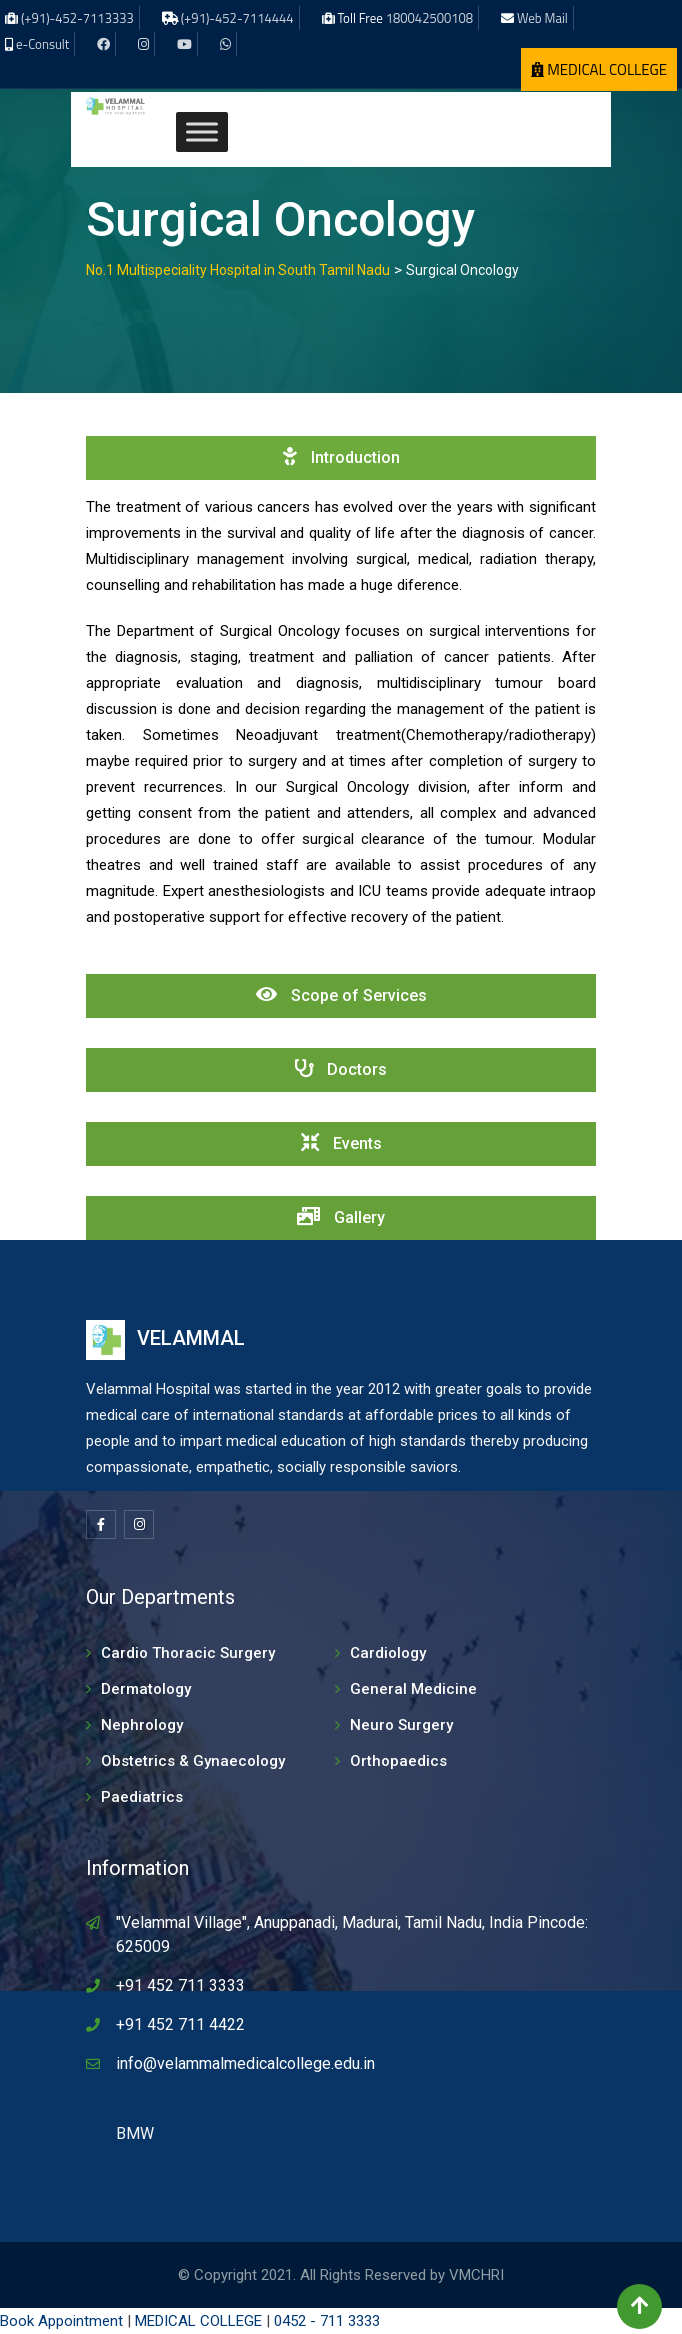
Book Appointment (61, 2321)
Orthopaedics (398, 1761)
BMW (135, 2133)
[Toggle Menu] (202, 131)
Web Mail (542, 18)
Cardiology (388, 1653)
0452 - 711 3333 (327, 2321)
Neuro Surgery (401, 1725)
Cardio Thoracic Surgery (188, 1653)
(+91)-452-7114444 (237, 18)
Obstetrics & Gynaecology (193, 1761)
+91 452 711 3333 (180, 1985)
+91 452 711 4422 (180, 2024)
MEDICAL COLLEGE (599, 69)
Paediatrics (142, 1797)
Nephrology (142, 1725)
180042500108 (429, 18)
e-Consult (43, 44)
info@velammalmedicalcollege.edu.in (245, 2063)
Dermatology (146, 1689)
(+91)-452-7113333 (77, 18)
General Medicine (413, 1689)
